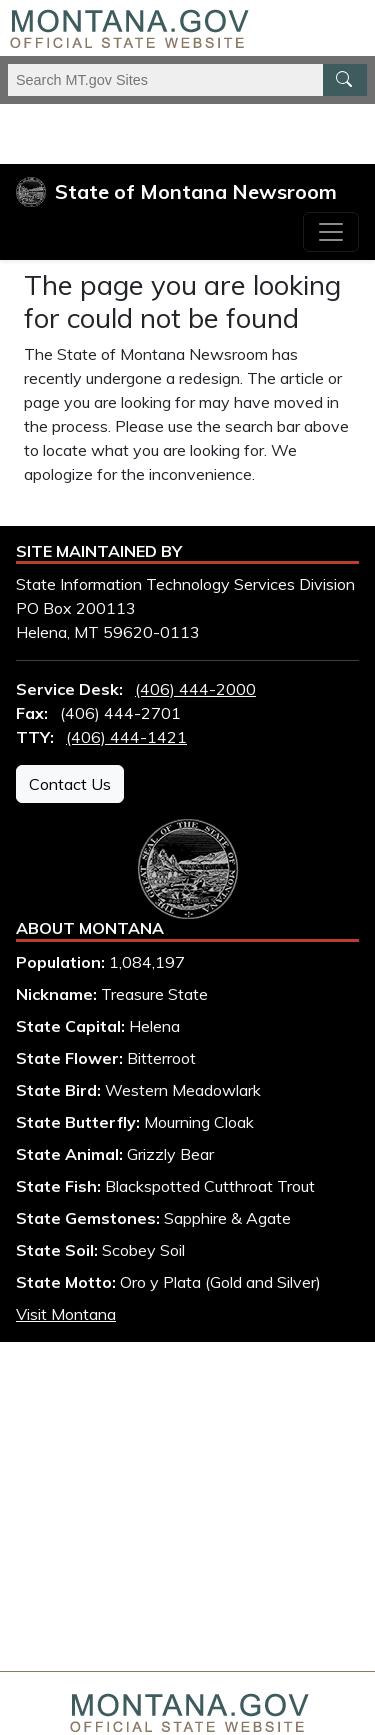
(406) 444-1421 (126, 737)
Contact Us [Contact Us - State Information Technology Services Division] (70, 784)
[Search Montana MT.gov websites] (187, 80)
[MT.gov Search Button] (345, 80)
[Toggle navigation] (331, 232)
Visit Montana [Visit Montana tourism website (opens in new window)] (66, 1314)
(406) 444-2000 (195, 689)
